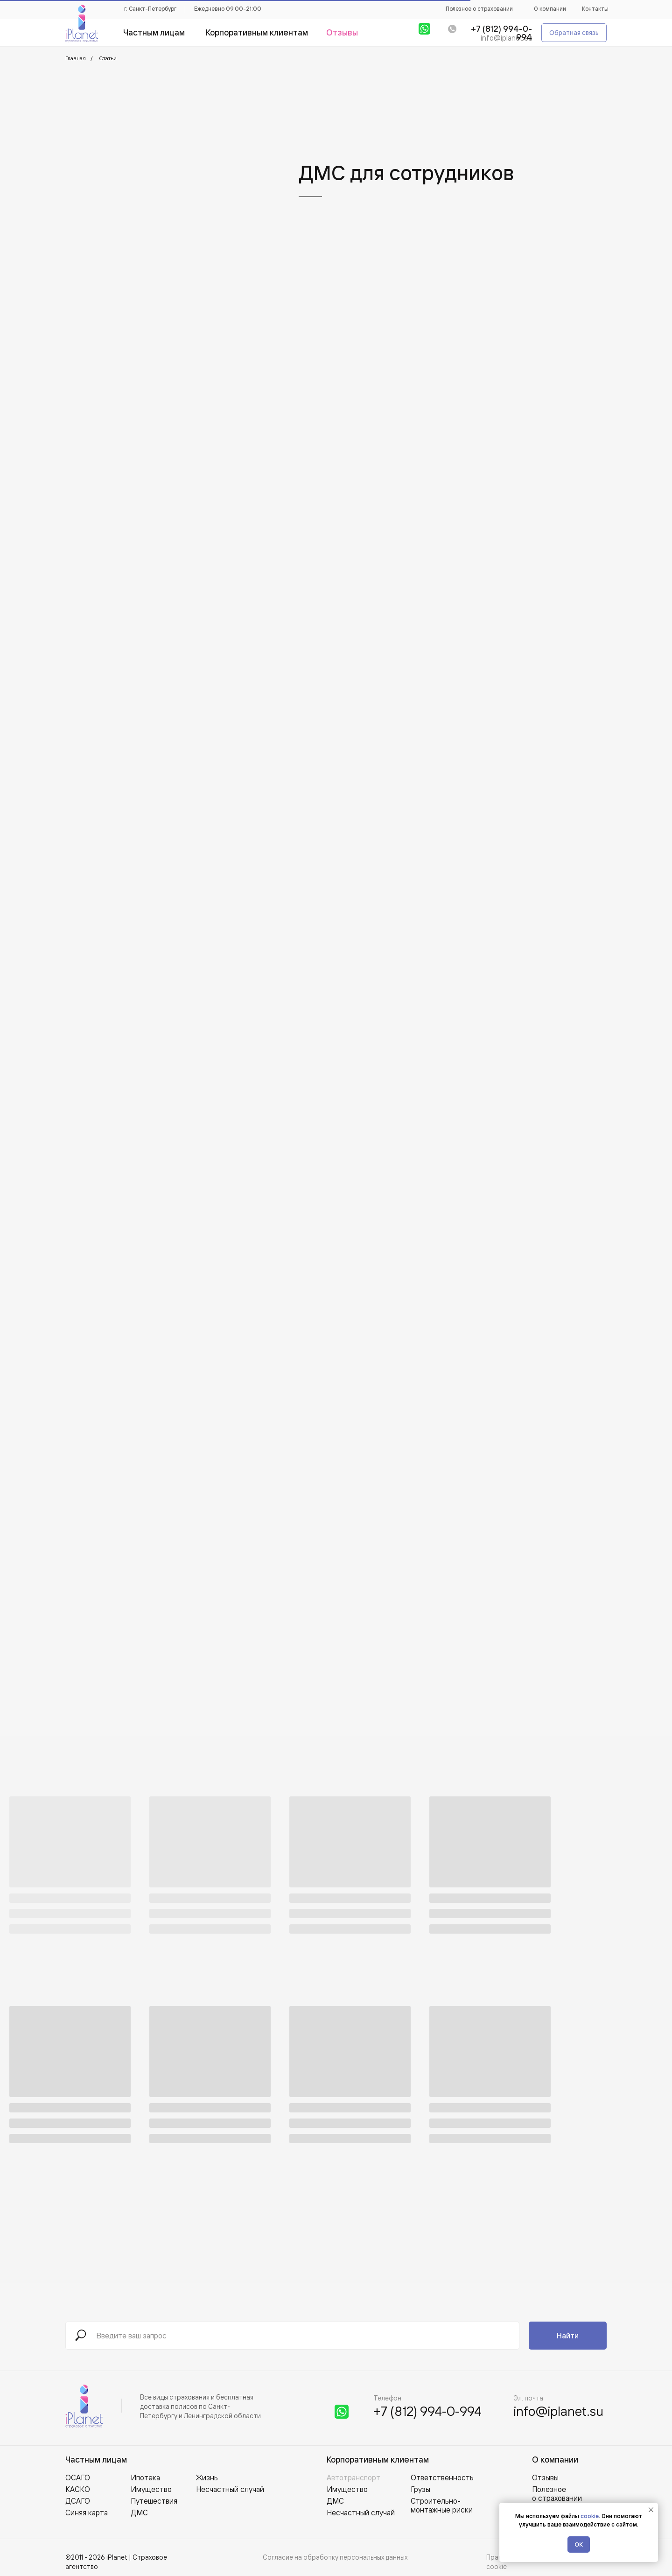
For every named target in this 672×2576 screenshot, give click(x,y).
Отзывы (545, 2477)
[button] (574, 32)
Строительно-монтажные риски (442, 2505)
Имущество (347, 2489)
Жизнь (207, 2477)
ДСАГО (77, 2501)
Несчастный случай (361, 2512)
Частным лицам (96, 2459)
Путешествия (154, 2501)
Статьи (108, 58)
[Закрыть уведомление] (651, 2509)
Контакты (595, 8)
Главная (75, 58)
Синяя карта (86, 2512)
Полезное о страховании (479, 8)
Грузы (420, 2489)
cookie (590, 2516)
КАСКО (77, 2489)
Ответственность (442, 2477)
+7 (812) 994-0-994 (427, 2411)
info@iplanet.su (506, 37)
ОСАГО (77, 2477)
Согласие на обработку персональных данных (335, 2557)
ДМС (335, 2501)
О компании (550, 8)
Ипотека (145, 2477)
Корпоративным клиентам (378, 2459)
